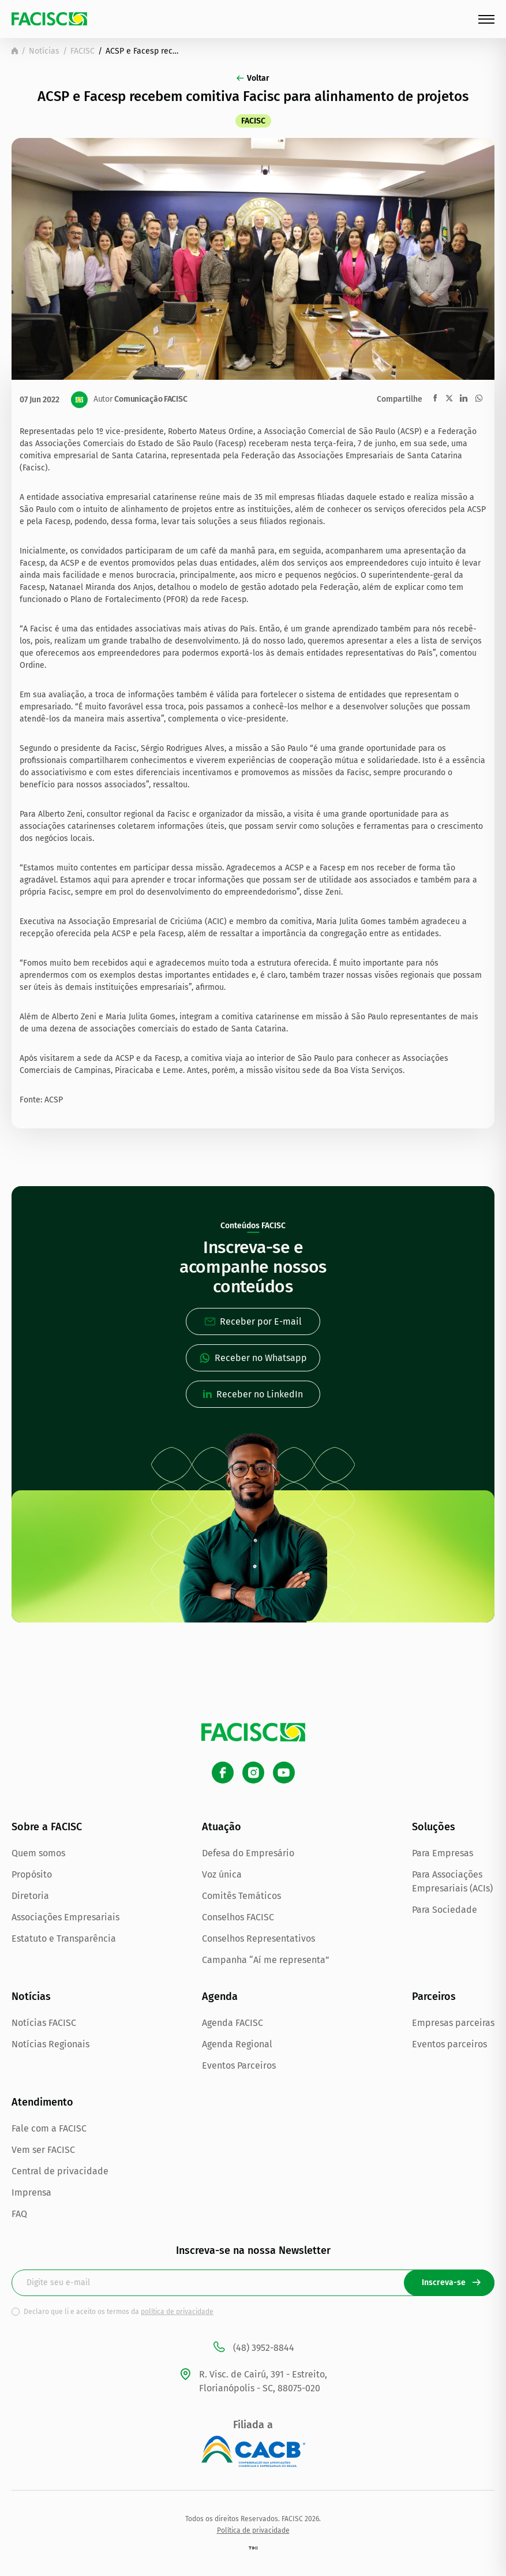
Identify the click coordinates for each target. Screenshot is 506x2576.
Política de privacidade (253, 2530)
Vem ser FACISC (43, 2149)
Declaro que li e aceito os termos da (118, 2312)
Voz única (222, 1874)
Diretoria (30, 1895)
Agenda (220, 1996)
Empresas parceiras (453, 2022)
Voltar (253, 78)
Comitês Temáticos (241, 1895)
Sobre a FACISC (47, 1826)
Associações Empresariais (65, 1917)
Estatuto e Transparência (64, 1938)
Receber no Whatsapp (253, 1357)
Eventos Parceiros (239, 2065)
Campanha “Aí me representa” (265, 1959)
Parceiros (434, 1996)
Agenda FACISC (232, 2022)
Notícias (44, 51)
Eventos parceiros (449, 2044)
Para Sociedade (444, 1909)
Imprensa (31, 2192)
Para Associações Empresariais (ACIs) (452, 1881)
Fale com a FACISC (49, 2128)
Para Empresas (442, 1853)
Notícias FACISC (44, 2022)
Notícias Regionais (50, 2044)
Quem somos (38, 1853)
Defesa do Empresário (248, 1853)
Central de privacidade (60, 2171)
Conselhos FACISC (238, 1917)
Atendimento (42, 2102)
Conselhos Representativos (258, 1938)
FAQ (19, 2213)
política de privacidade (177, 2312)
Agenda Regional (237, 2044)
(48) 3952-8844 (253, 2348)
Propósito (32, 1874)
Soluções (433, 1826)
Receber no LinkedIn (253, 1394)
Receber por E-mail (253, 1321)
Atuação (221, 1826)
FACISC (82, 51)
